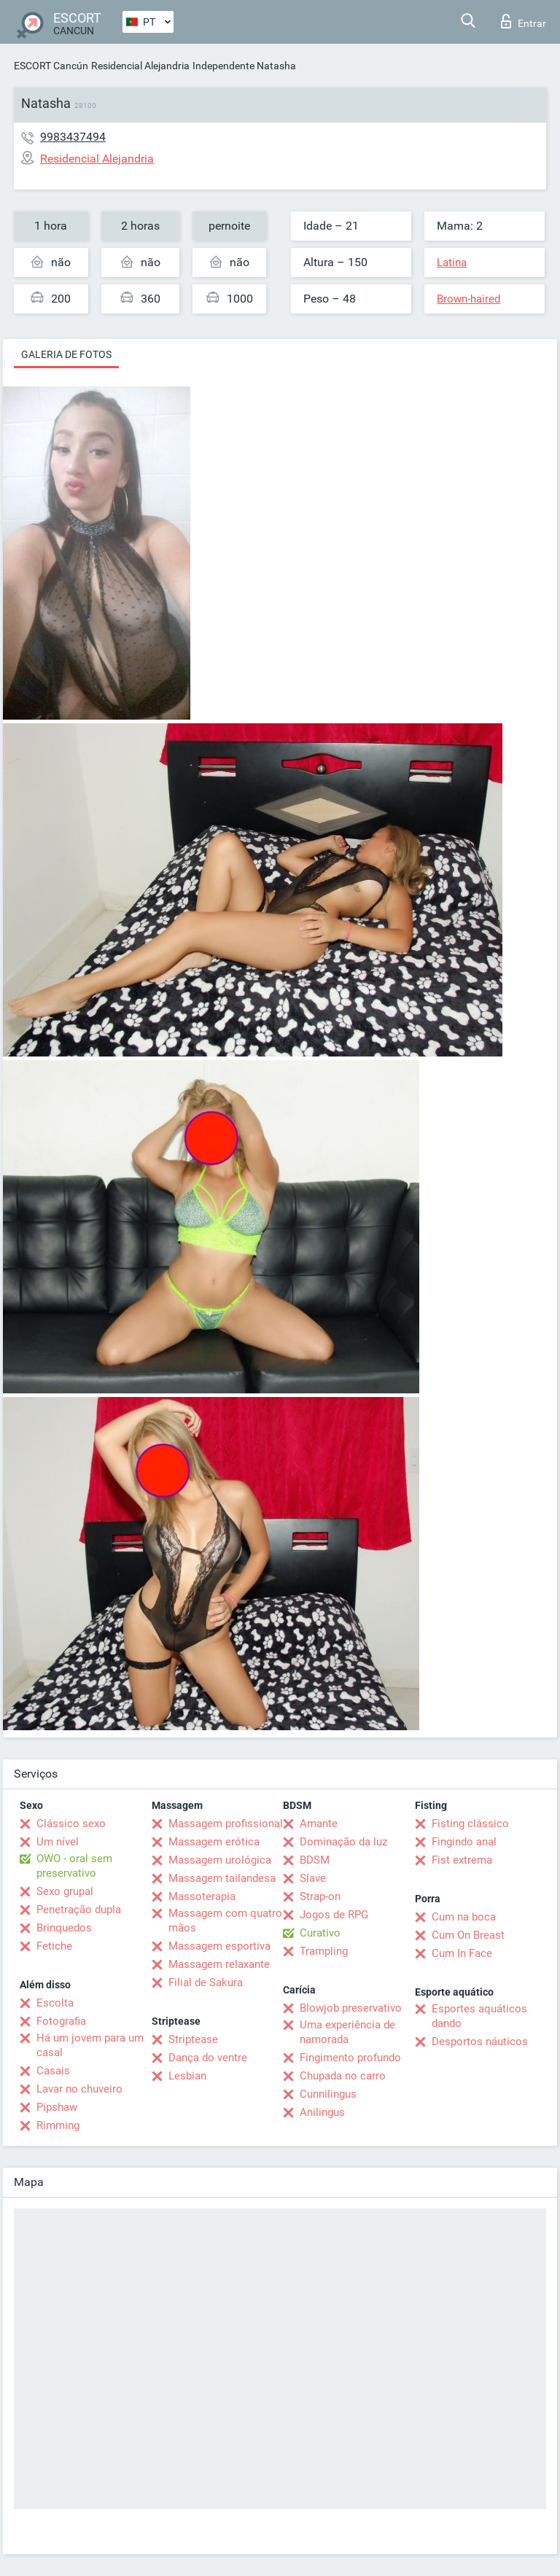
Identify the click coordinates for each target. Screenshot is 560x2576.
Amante (319, 1823)
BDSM (315, 1860)
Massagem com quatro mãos (225, 1920)
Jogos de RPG (334, 1914)
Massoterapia (202, 1896)
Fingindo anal (464, 1841)
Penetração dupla (78, 1909)
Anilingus (322, 2112)
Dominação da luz (343, 1841)
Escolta (55, 2002)
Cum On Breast (468, 1935)
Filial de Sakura (205, 1982)
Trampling (324, 1951)
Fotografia (61, 2021)
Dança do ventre (207, 2057)
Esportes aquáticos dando (479, 2016)
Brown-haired (468, 299)
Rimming (57, 2125)
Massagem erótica (214, 1841)
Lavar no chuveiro (79, 2089)
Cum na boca (464, 1916)
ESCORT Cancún (51, 65)
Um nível (57, 1841)
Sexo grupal (64, 1891)
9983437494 (73, 137)
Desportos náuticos (480, 2041)
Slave (313, 1878)
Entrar (523, 21)
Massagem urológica (219, 1860)
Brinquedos (64, 1927)
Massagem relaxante (219, 1964)
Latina (452, 262)
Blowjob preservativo (351, 2008)
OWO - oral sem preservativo (74, 1866)
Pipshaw (56, 2107)
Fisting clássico (470, 1823)
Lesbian (187, 2075)
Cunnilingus (328, 2094)
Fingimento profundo (350, 2057)
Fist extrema (462, 1860)
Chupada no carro (343, 2075)
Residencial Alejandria (140, 65)
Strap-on (320, 1896)
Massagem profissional (225, 1823)
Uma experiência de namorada (347, 2032)
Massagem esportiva (219, 1946)
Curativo (320, 1932)
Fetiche (54, 1946)
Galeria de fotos (66, 354)
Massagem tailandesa (222, 1878)
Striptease (193, 2039)
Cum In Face (462, 1953)
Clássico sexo (71, 1823)
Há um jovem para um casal (90, 2045)
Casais (53, 2070)
